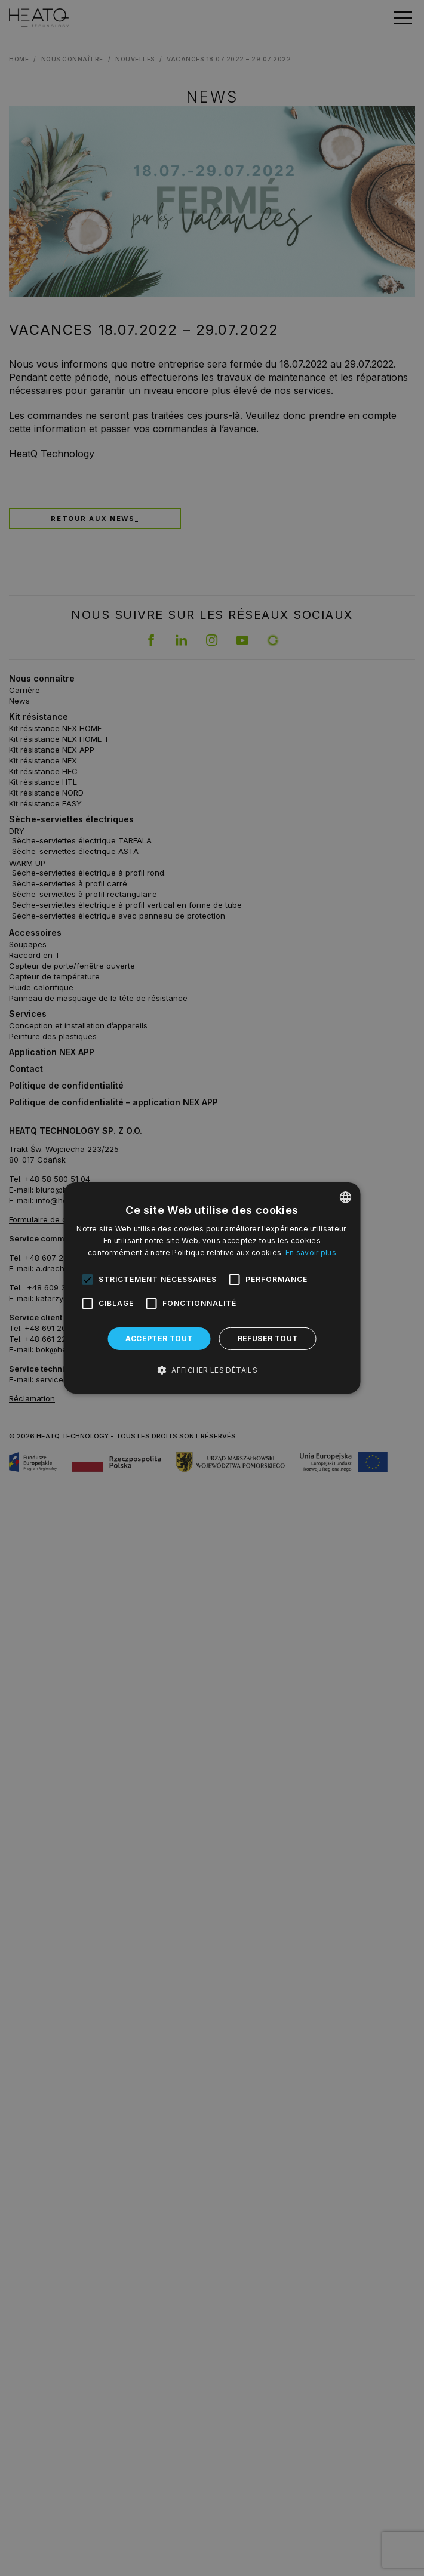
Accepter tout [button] (158, 1338)
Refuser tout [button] (268, 1338)
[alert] (212, 1288)
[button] (212, 1370)
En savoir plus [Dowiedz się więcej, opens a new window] (310, 1252)
